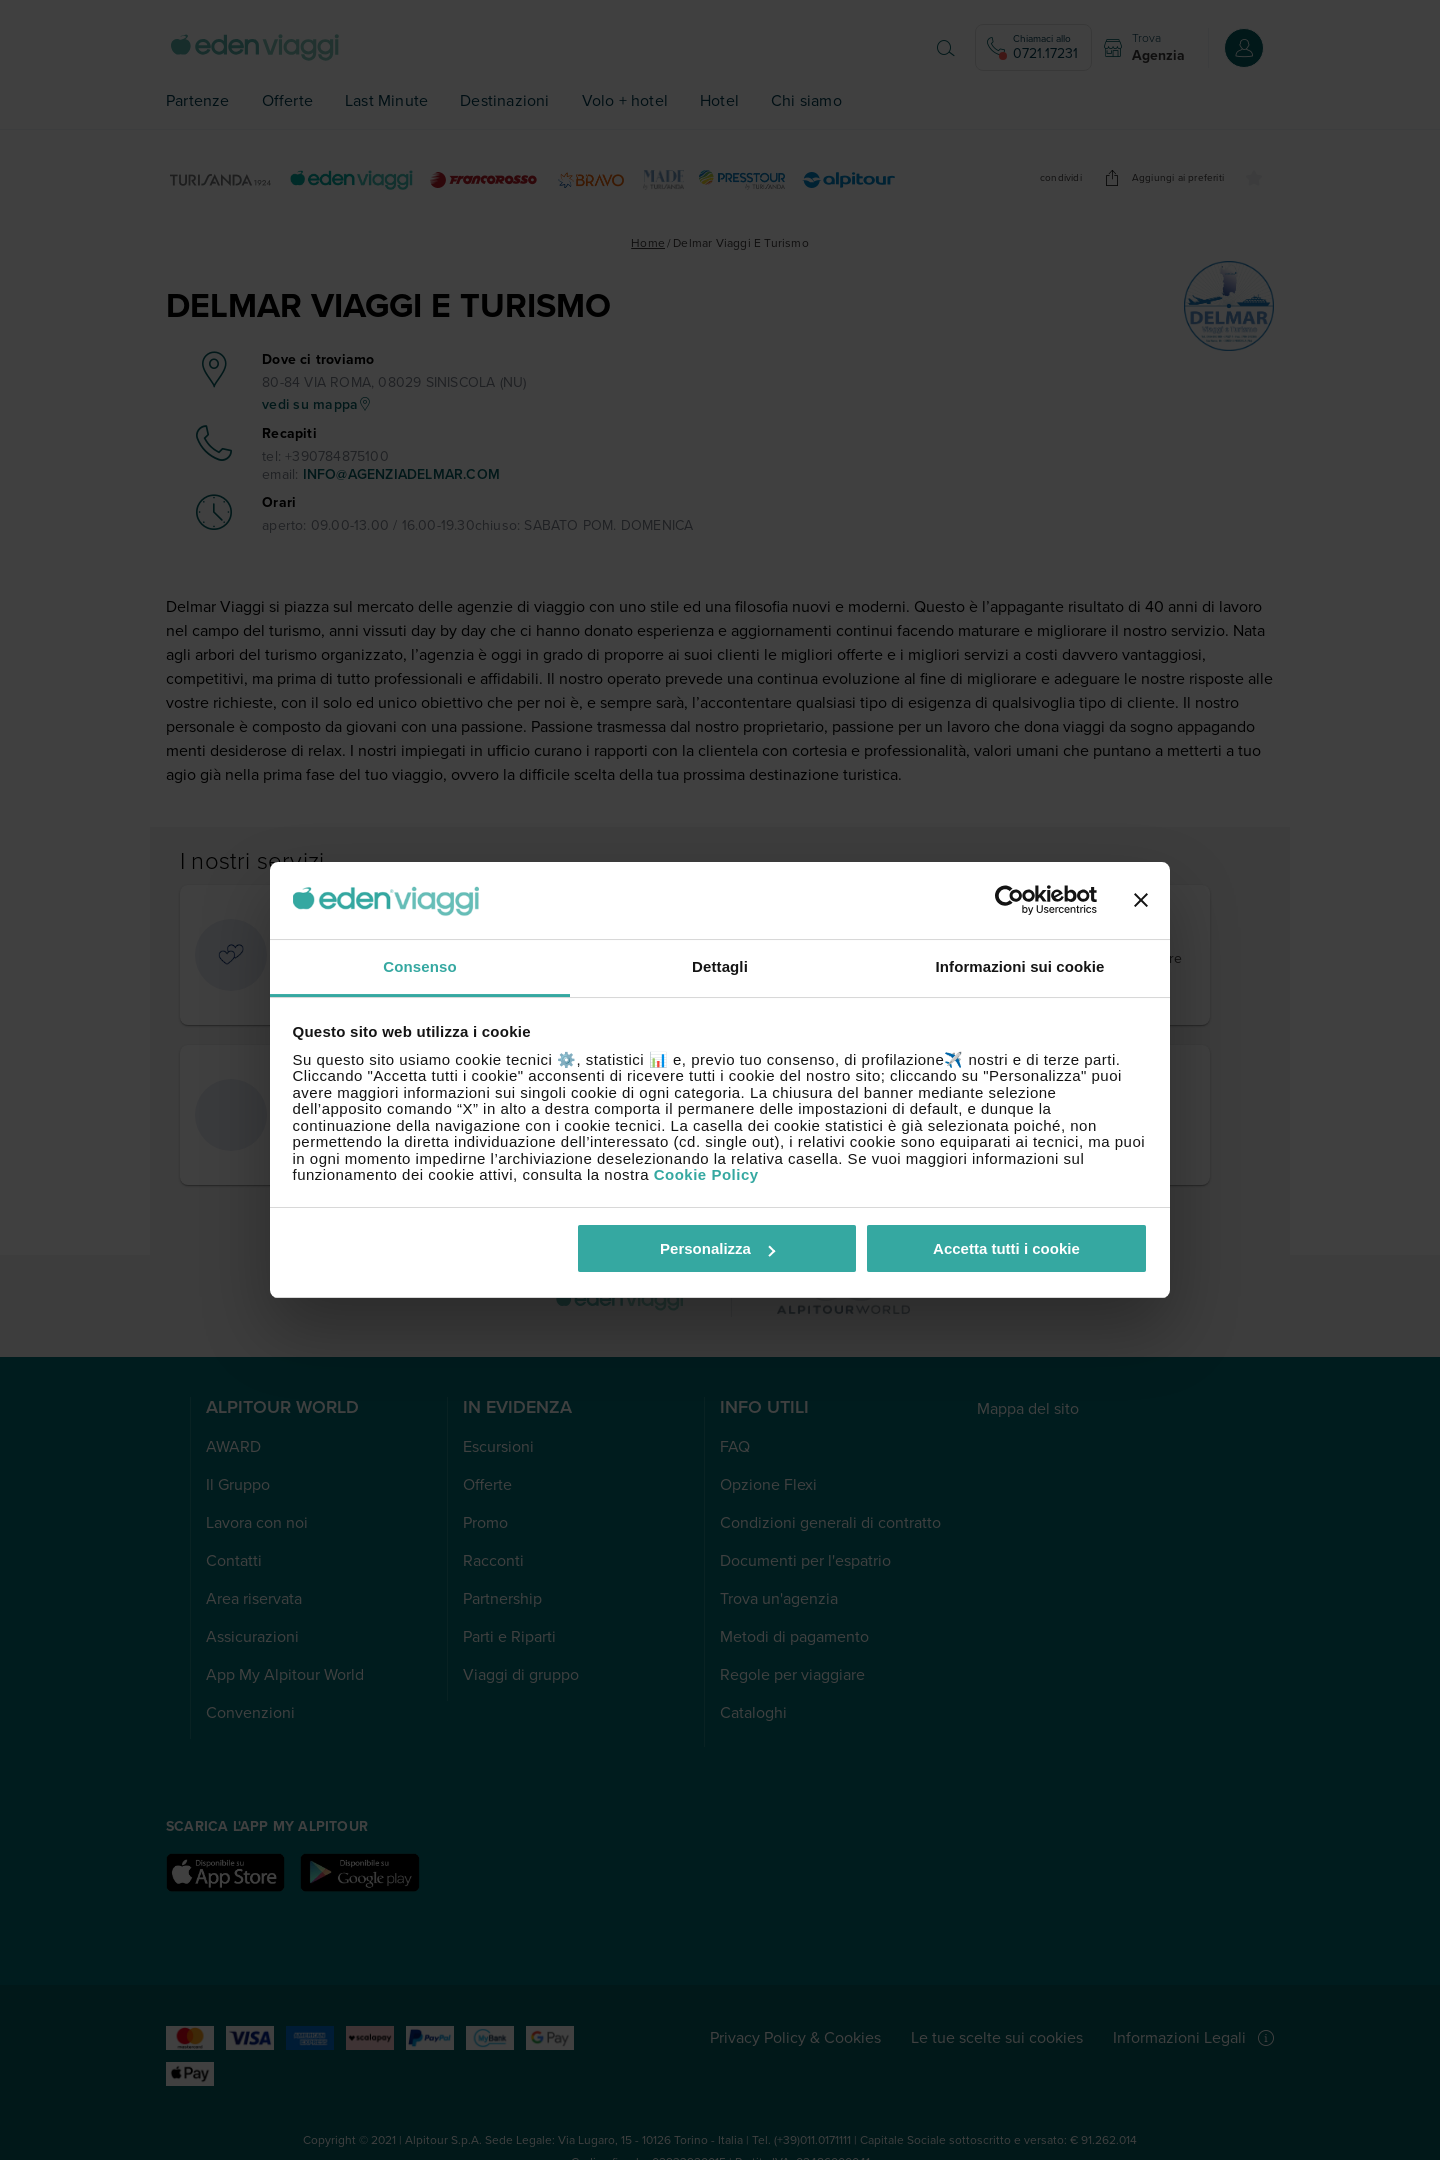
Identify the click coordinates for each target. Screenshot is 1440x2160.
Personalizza (717, 1248)
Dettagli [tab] (720, 966)
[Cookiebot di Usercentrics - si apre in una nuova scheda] (1009, 901)
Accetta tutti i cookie (1006, 1248)
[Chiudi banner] (1141, 901)
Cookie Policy (706, 1174)
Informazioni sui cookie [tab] (1020, 966)
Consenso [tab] (419, 966)
